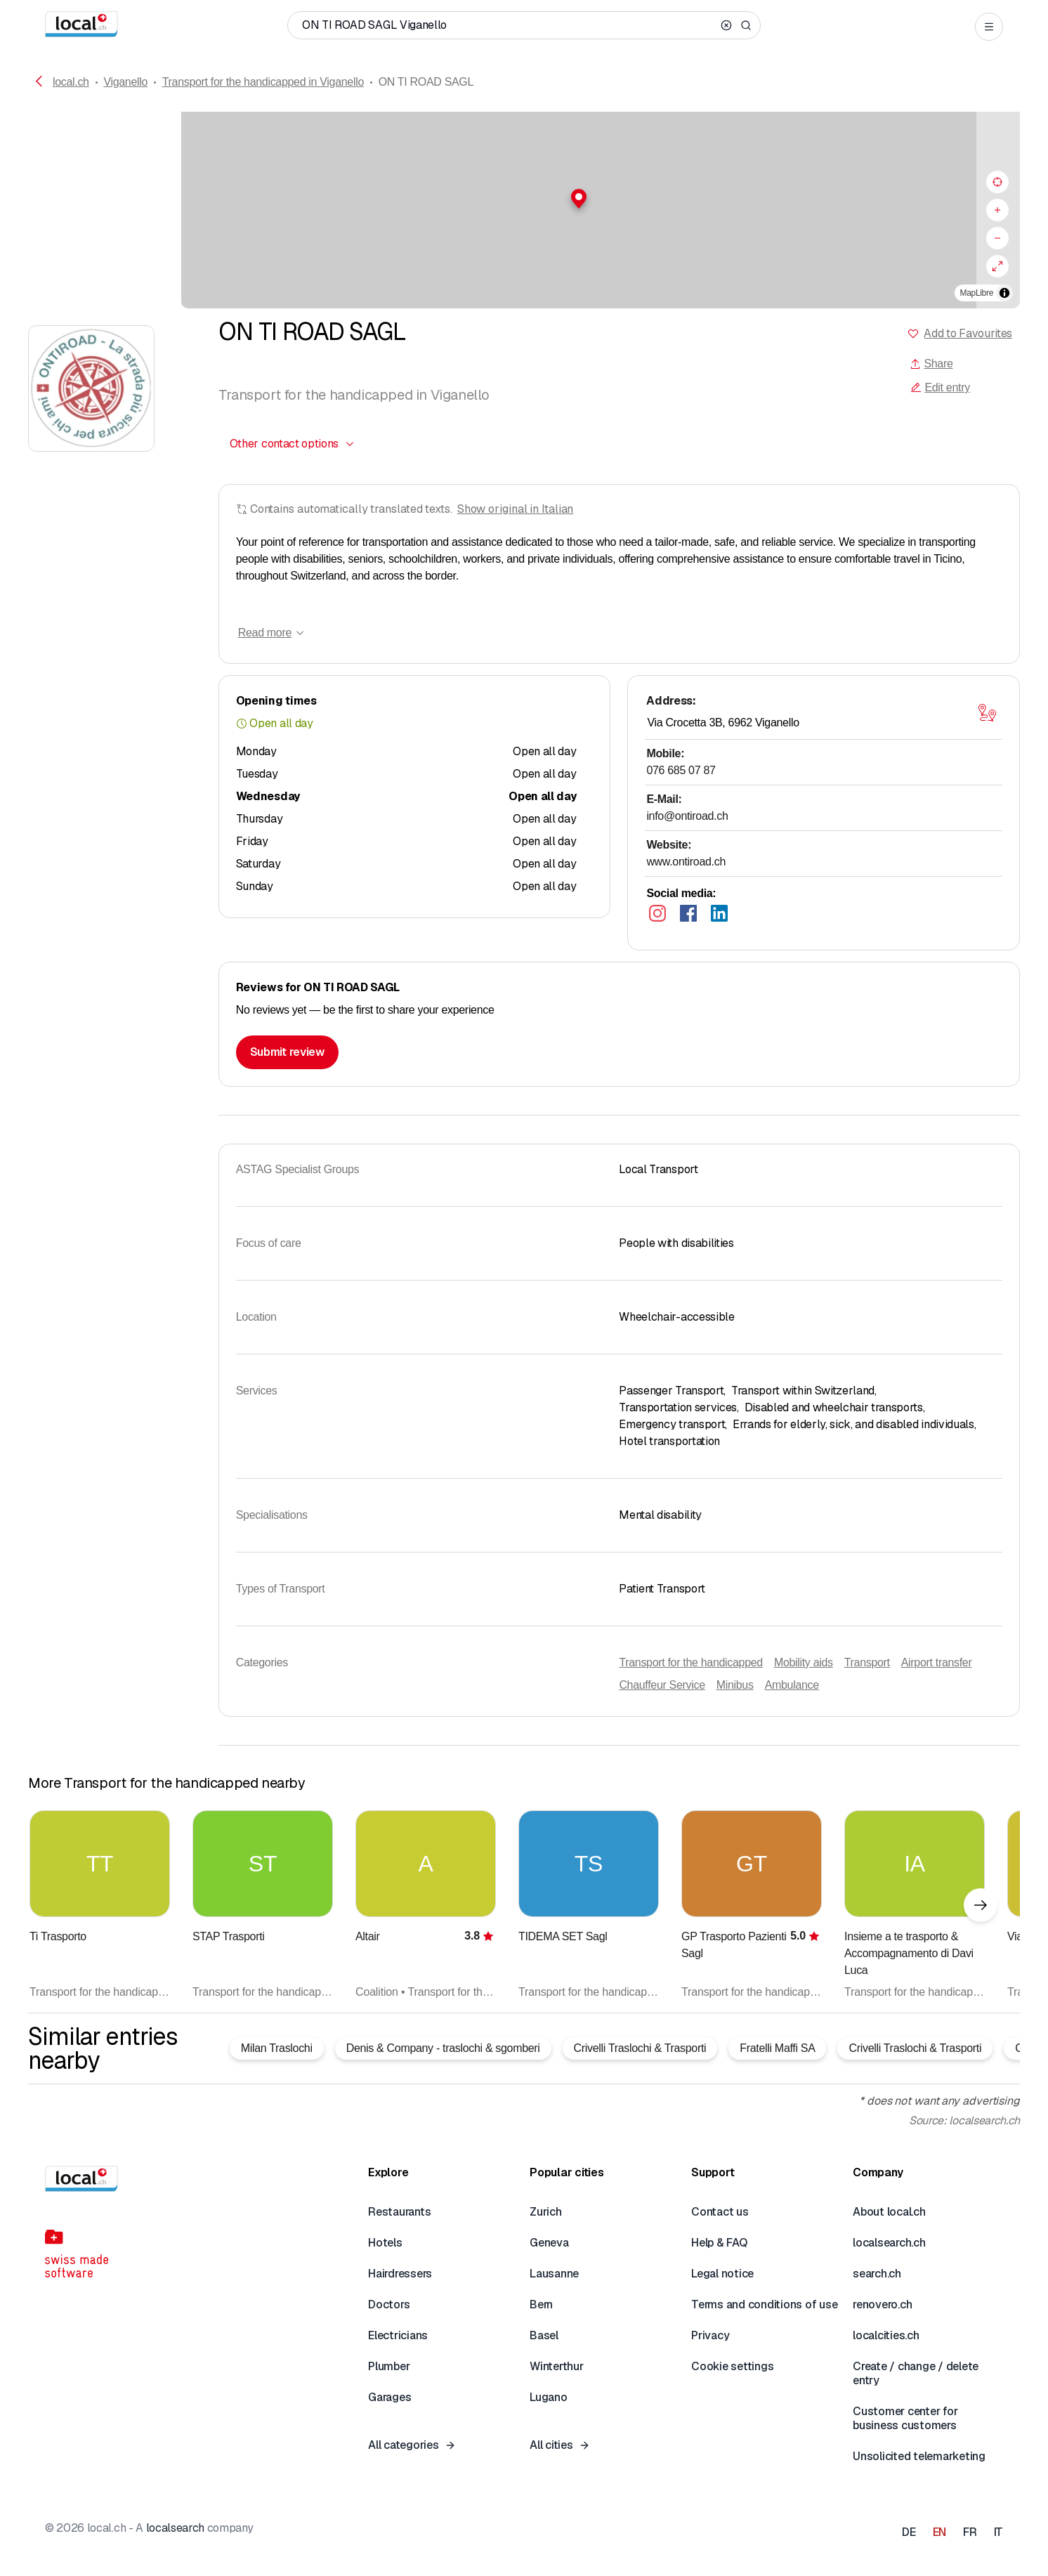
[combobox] (292, 444)
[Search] (746, 25)
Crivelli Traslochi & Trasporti (640, 2048)
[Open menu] (989, 27)
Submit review (287, 1052)
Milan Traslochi (277, 2048)
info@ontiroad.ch (687, 816)
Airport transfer (936, 1662)
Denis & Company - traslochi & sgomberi (443, 2048)
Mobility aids (803, 1662)
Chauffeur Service (662, 1685)
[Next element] (980, 1905)
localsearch (175, 2528)
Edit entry (939, 387)
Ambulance (792, 1685)
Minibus (735, 1685)
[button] (524, 199)
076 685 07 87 (680, 770)
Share (931, 364)
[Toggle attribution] (1004, 293)
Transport (867, 1662)
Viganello (125, 82)
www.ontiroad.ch (686, 862)
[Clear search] (726, 25)
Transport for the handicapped (691, 1662)
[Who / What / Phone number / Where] (508, 25)
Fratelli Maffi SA (777, 2048)
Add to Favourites (968, 333)
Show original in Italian (515, 509)
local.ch (71, 82)
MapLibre (976, 293)
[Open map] (987, 713)
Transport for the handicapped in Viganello (263, 82)
